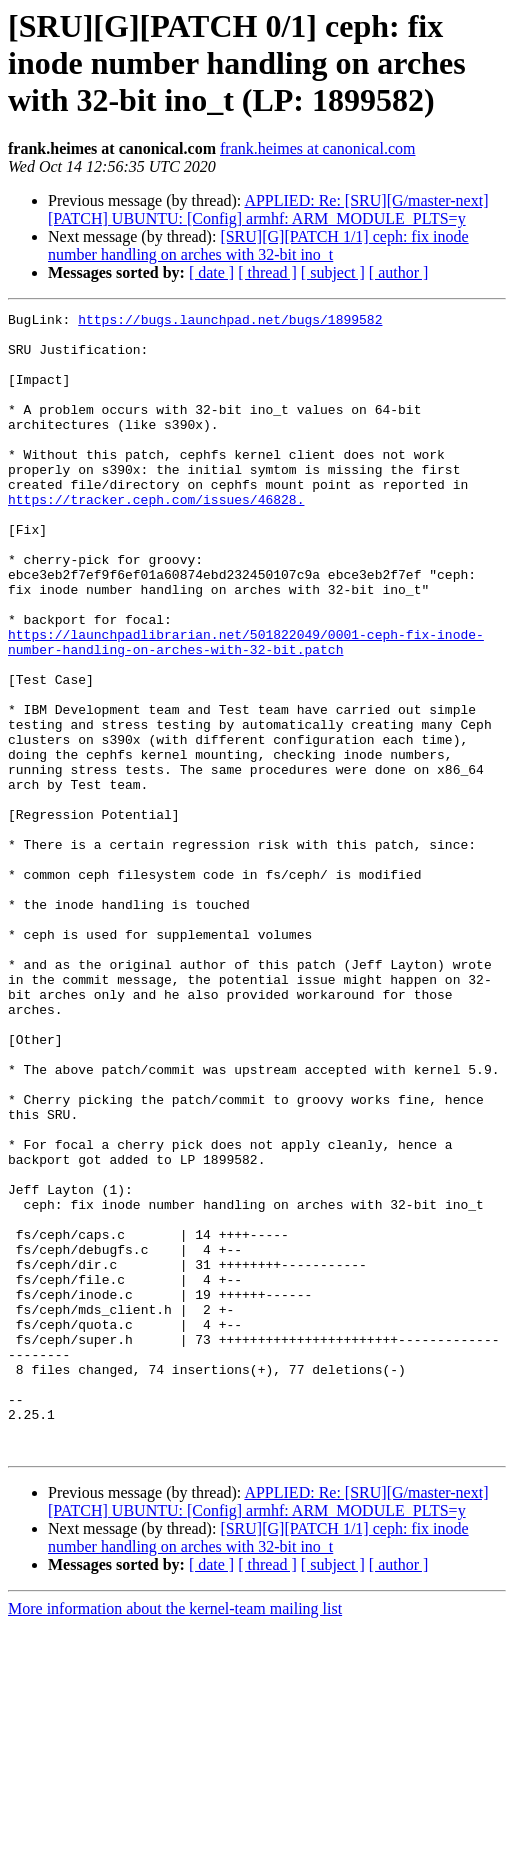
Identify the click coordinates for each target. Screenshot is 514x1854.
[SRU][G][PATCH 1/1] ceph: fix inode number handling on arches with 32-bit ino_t (258, 245)
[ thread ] (267, 272)
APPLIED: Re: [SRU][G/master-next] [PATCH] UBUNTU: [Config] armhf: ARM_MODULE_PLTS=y (268, 209)
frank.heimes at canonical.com (317, 148)
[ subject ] (333, 272)
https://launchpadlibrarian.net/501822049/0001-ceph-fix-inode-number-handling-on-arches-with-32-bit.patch (246, 709)
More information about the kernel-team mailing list (175, 1836)
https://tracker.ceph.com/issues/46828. (156, 538)
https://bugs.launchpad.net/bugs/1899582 (230, 322)
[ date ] (211, 272)
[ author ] (399, 272)
